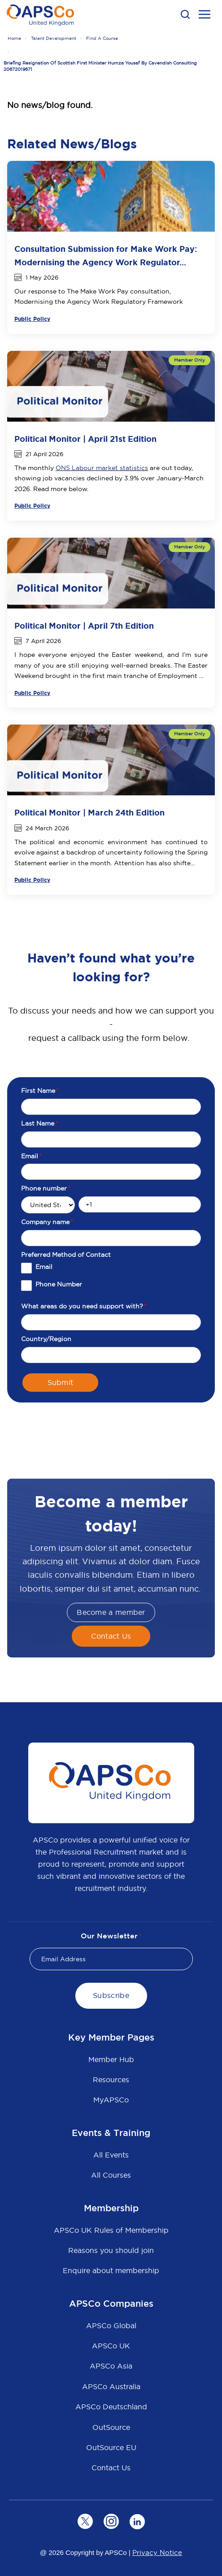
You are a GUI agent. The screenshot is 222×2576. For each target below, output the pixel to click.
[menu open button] (204, 16)
